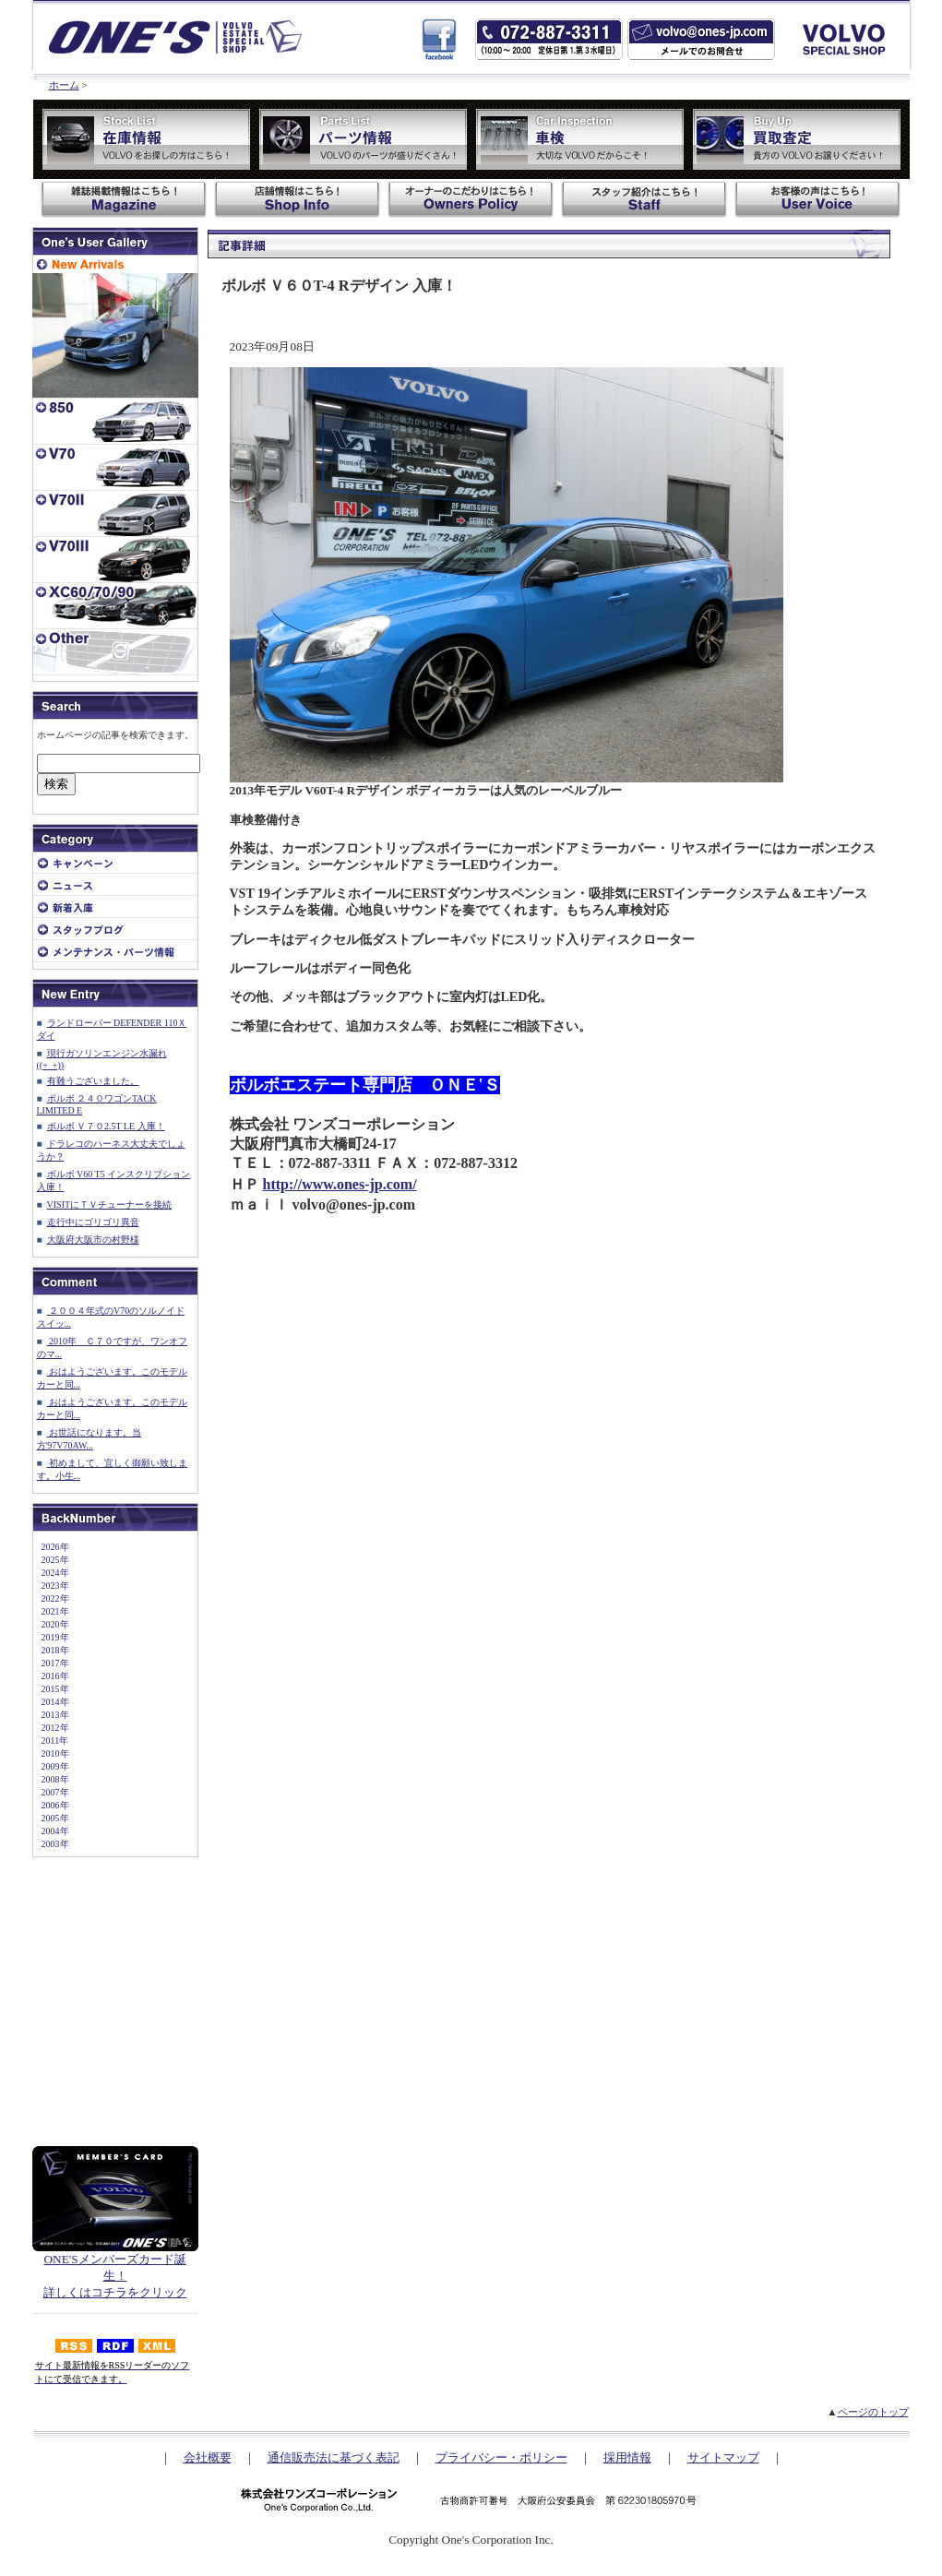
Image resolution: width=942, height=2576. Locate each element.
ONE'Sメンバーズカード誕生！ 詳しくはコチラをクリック (115, 2269)
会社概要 (208, 2457)
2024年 (50, 1573)
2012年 (50, 1728)
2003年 (50, 1844)
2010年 (50, 1753)
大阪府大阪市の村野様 (93, 1239)
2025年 (50, 1560)
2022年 (50, 1598)
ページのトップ (873, 2411)
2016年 (50, 1676)
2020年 (50, 1624)
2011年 (50, 1740)
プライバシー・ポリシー (501, 2457)
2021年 (50, 1611)
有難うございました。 (93, 1081)
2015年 (50, 1689)
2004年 (50, 1831)
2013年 (50, 1715)
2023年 (50, 1585)
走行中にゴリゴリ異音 (93, 1222)
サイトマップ (723, 2457)
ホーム (64, 84)
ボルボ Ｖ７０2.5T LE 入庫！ (106, 1126)
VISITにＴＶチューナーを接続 (110, 1204)
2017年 (50, 1663)
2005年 (50, 1818)
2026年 (50, 1547)
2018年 (50, 1650)
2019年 (50, 1637)
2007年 (50, 1792)
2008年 (50, 1779)
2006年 (50, 1805)
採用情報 (627, 2457)
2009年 (50, 1766)
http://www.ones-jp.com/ (340, 1184)
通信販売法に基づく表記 (333, 2457)
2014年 (50, 1702)
